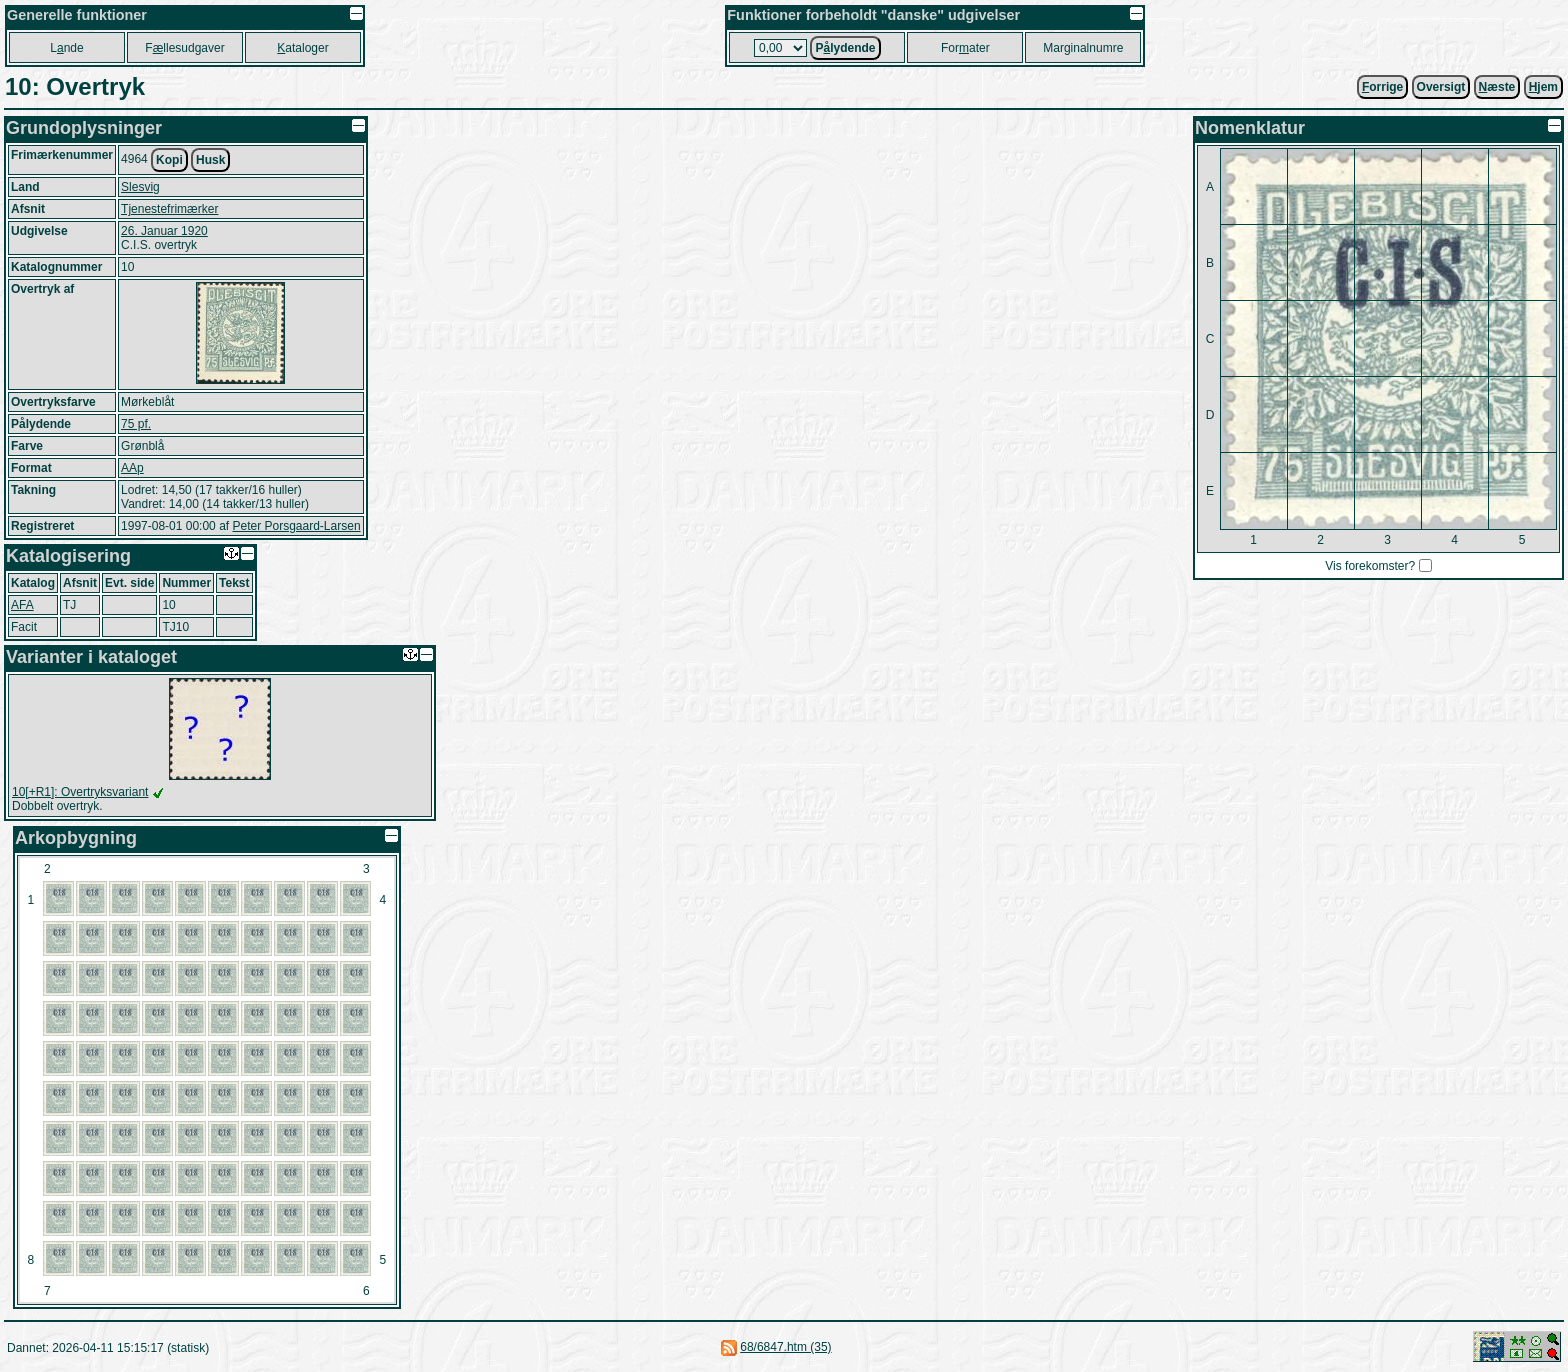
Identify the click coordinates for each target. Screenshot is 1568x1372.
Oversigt (1441, 87)
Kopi (169, 160)
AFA (22, 605)
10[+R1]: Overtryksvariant (80, 792)
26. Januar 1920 (164, 231)
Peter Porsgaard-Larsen (296, 526)
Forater (965, 48)
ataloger (302, 48)
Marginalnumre (1083, 48)
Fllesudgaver (184, 48)
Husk (210, 160)
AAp (132, 468)
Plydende (845, 48)
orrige (1382, 87)
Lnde (66, 48)
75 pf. (136, 424)
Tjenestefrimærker (169, 209)
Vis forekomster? (1370, 566)
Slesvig (140, 187)
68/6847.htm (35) (785, 1347)
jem (1543, 87)
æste (1497, 87)
